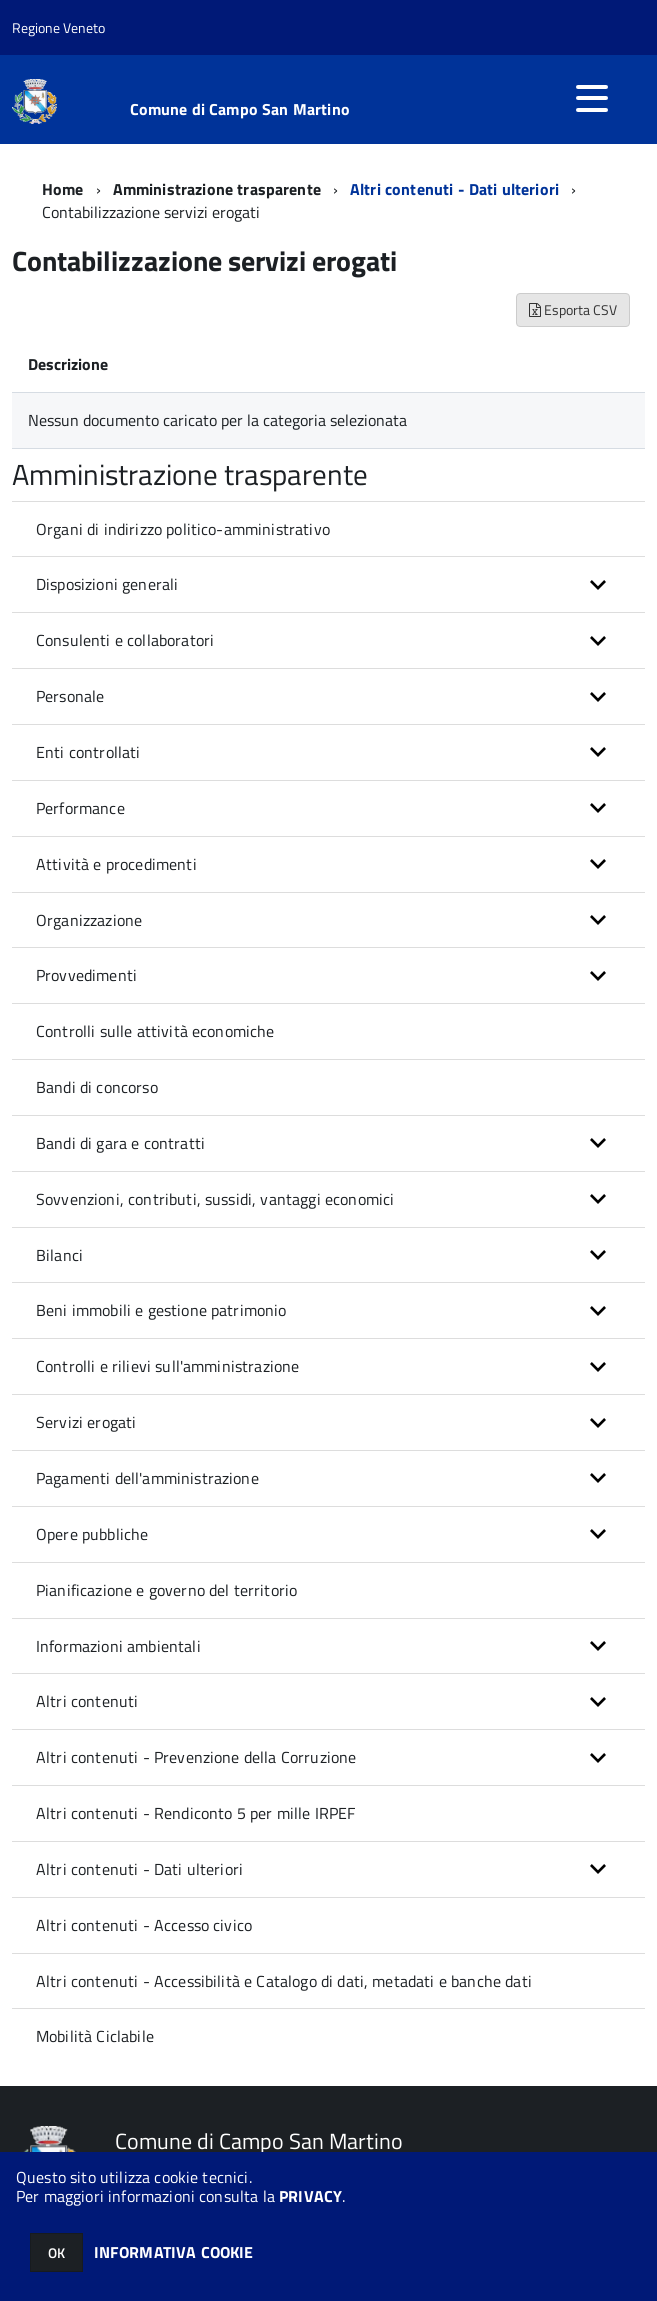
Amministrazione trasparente (217, 189)
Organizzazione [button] (89, 920)
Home (63, 189)
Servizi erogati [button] (86, 1422)
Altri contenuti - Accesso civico (144, 1925)
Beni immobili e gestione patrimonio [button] (161, 1310)
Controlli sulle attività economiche (155, 1031)
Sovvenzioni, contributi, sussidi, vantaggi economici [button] (215, 1199)
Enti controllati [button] (88, 752)
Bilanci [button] (59, 1255)
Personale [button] (70, 696)
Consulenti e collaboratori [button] (125, 640)
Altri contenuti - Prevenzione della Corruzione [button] (196, 1757)
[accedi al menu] (592, 98)
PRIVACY (310, 2196)
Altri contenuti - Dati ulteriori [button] (139, 1869)
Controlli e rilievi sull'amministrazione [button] (167, 1366)
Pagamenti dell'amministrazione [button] (147, 1478)
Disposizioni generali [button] (107, 584)
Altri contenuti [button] (87, 1701)
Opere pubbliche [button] (92, 1534)
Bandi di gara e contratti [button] (120, 1143)
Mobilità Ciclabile (95, 2036)
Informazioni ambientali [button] (118, 1646)
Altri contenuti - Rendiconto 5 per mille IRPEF (195, 1813)
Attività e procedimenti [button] (116, 864)
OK (56, 2252)
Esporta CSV (573, 309)
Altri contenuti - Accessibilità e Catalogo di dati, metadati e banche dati (284, 1981)
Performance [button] (80, 808)
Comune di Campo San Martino (240, 109)
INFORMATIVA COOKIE (174, 2252)
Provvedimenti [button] (86, 975)
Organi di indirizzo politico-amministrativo (183, 529)
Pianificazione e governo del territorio (166, 1590)
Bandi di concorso (97, 1087)
